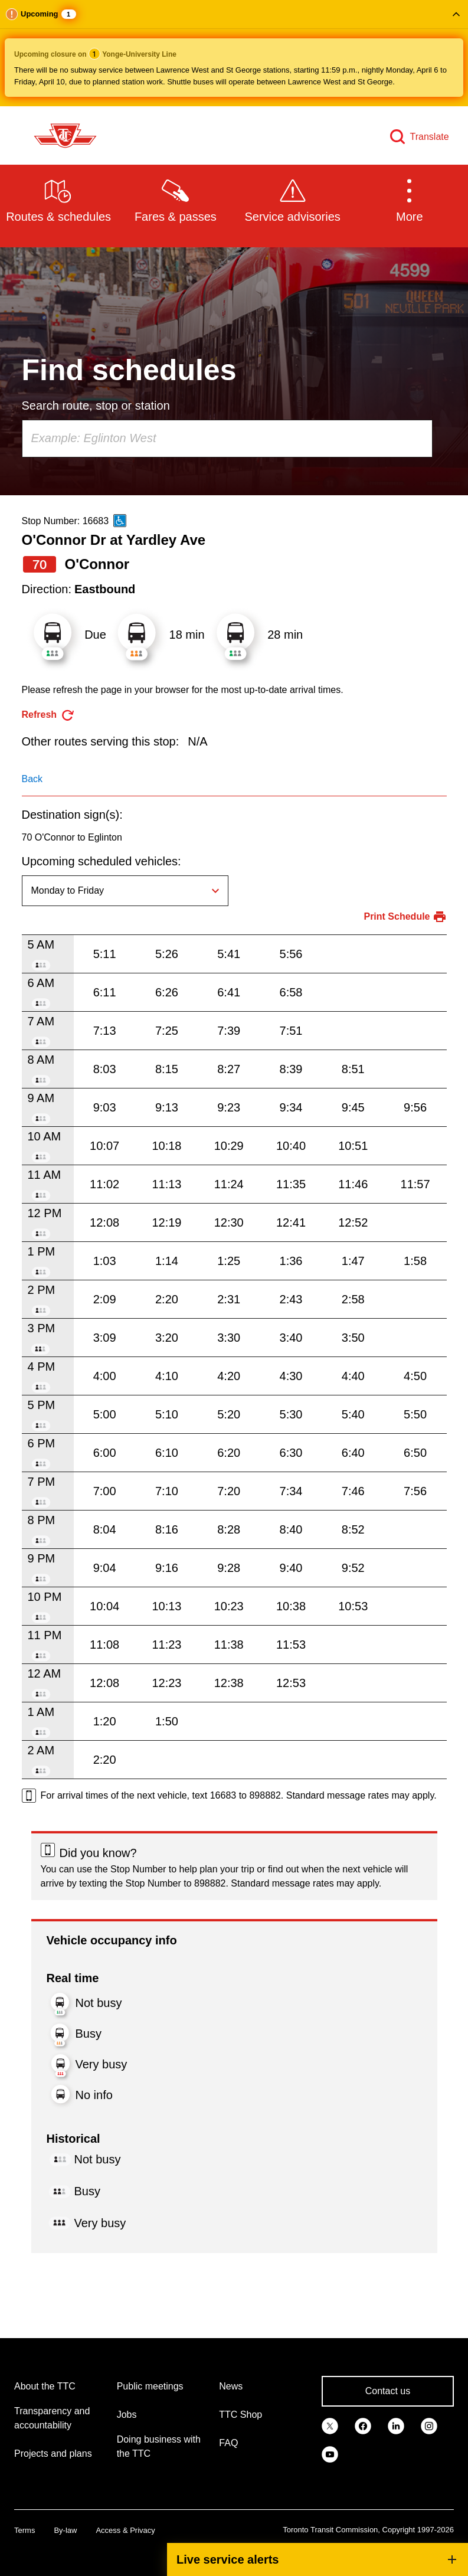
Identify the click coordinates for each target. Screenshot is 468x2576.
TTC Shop (240, 2415)
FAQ (228, 2443)
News (231, 2386)
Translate (429, 137)
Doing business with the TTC (159, 2446)
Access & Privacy (125, 2530)
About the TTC (45, 2386)
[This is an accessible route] (119, 520)
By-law (65, 2530)
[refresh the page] (49, 715)
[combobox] (227, 438)
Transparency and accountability (52, 2418)
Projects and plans (53, 2453)
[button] (234, 53)
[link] (330, 2425)
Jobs (127, 2415)
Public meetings (150, 2386)
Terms (24, 2530)
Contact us (387, 2391)
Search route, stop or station (96, 405)
